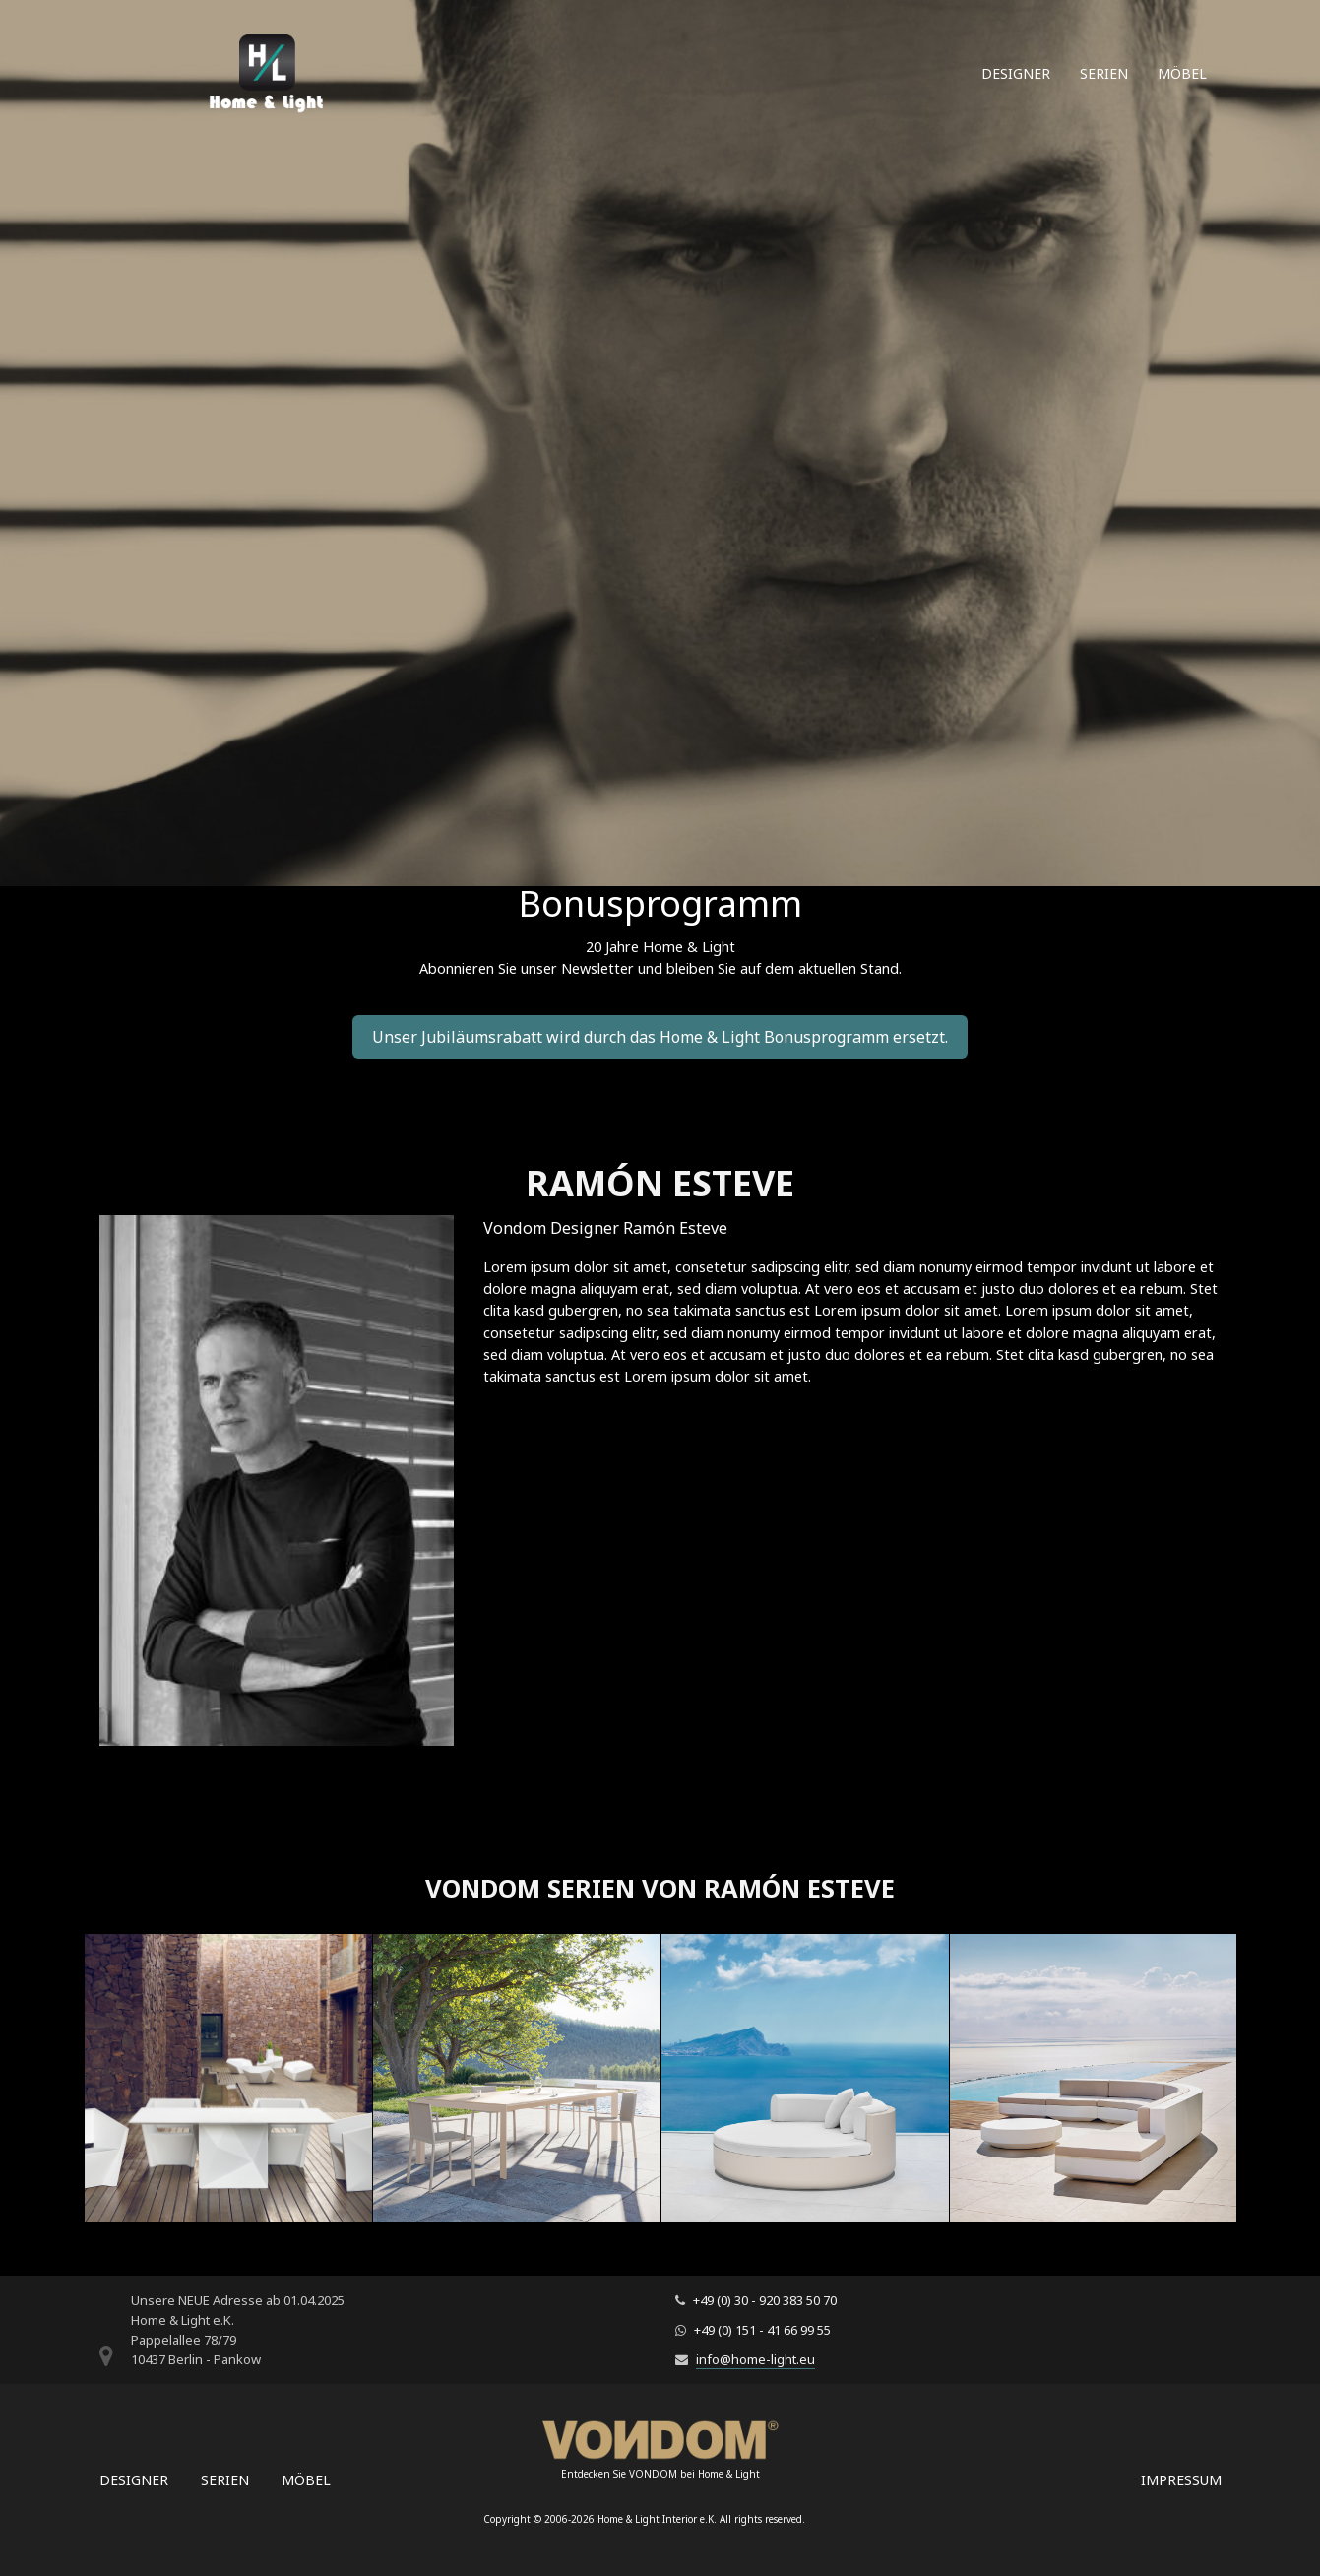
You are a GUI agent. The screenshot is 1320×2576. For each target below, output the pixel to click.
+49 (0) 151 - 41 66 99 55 (762, 2330)
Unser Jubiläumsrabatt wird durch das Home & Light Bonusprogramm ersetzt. (660, 1037)
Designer (1015, 73)
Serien (1104, 73)
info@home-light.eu (755, 2359)
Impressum (1181, 2480)
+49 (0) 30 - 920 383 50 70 (765, 2300)
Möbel (1182, 73)
